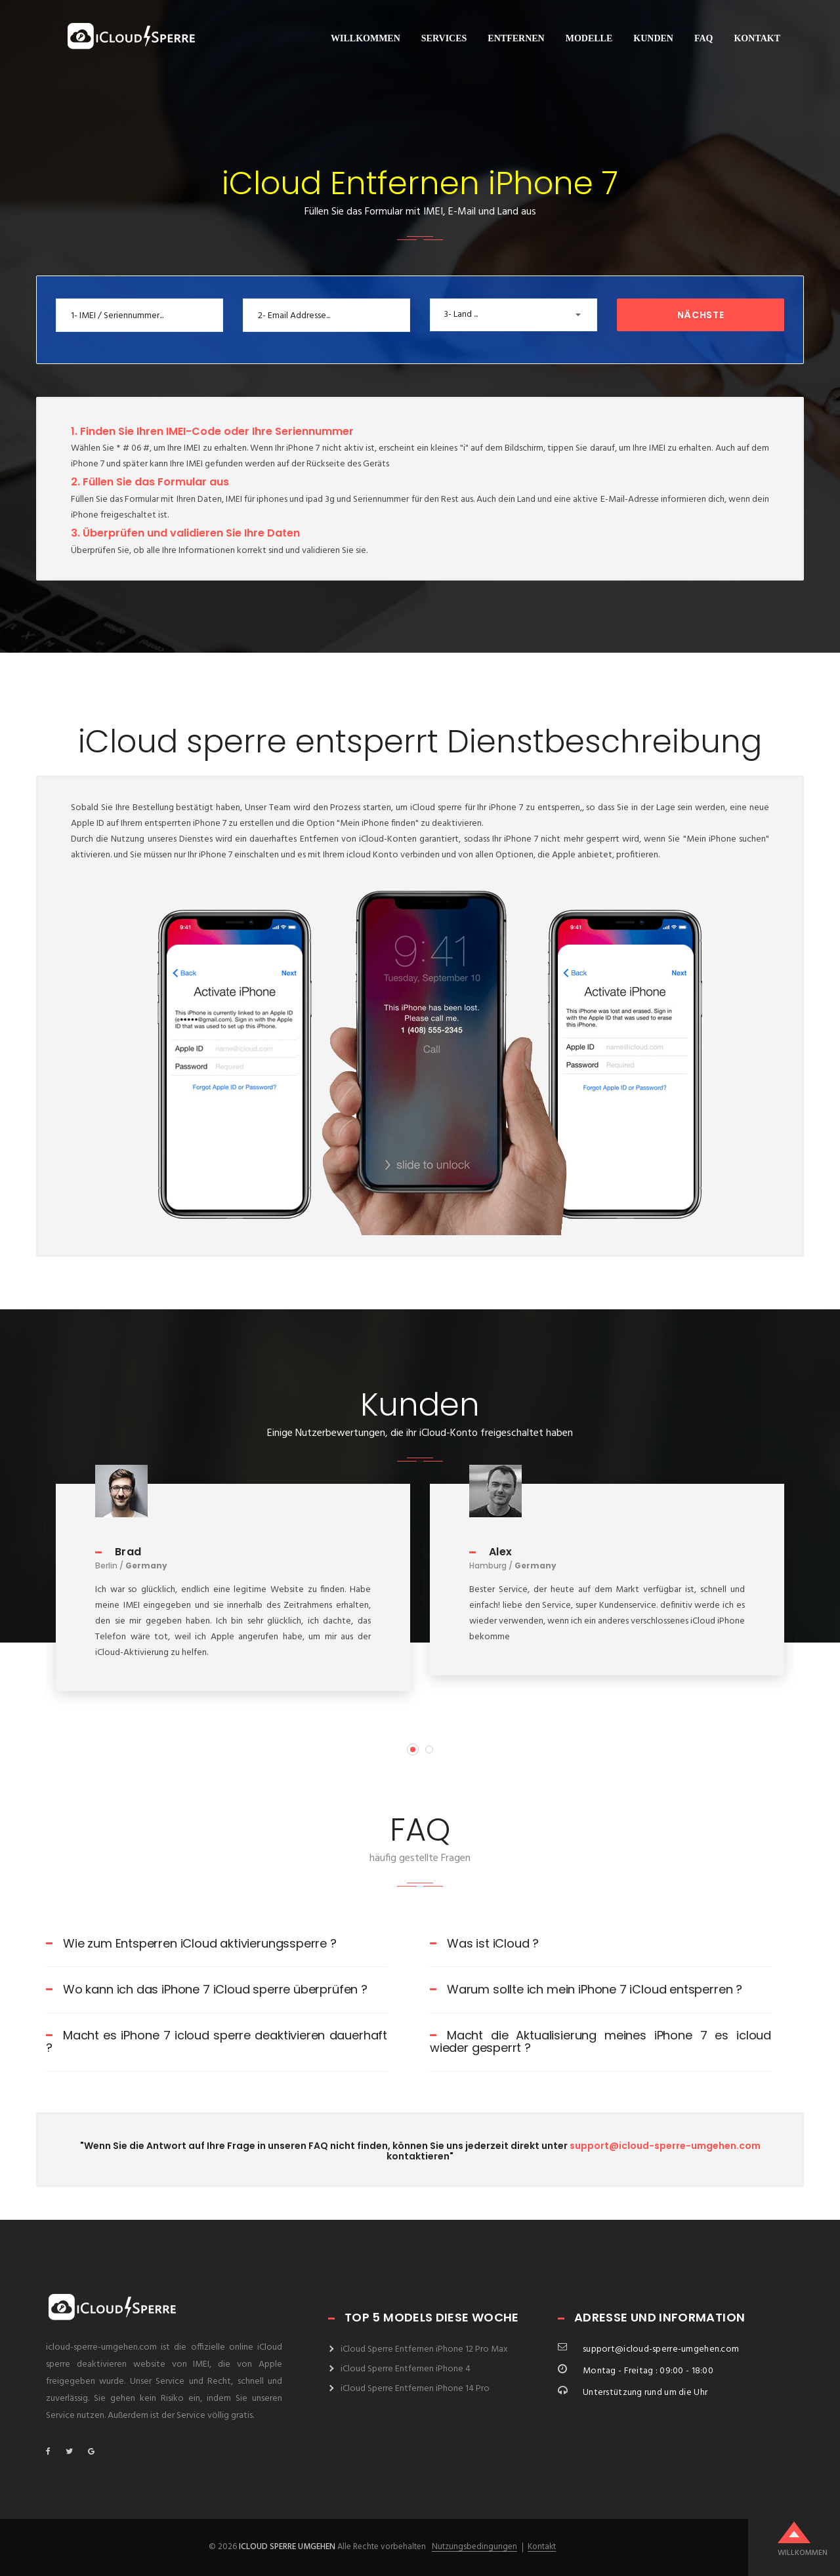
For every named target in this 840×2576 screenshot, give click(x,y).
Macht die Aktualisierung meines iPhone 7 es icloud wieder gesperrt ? (600, 2041)
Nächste (700, 314)
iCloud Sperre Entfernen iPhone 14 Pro (415, 2388)
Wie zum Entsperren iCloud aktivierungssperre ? (191, 1943)
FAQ (703, 38)
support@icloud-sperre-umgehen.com (665, 2145)
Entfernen (516, 38)
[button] (513, 314)
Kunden (653, 38)
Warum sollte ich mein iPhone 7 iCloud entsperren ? (586, 1989)
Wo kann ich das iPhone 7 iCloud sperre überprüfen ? (207, 1989)
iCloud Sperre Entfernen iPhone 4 (406, 2369)
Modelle (589, 38)
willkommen (365, 38)
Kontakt (757, 38)
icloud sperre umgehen (287, 2547)
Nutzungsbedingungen (474, 2547)
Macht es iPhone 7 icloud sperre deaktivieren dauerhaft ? (216, 2041)
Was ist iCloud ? (484, 1943)
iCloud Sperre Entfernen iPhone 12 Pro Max (424, 2349)
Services (444, 38)
